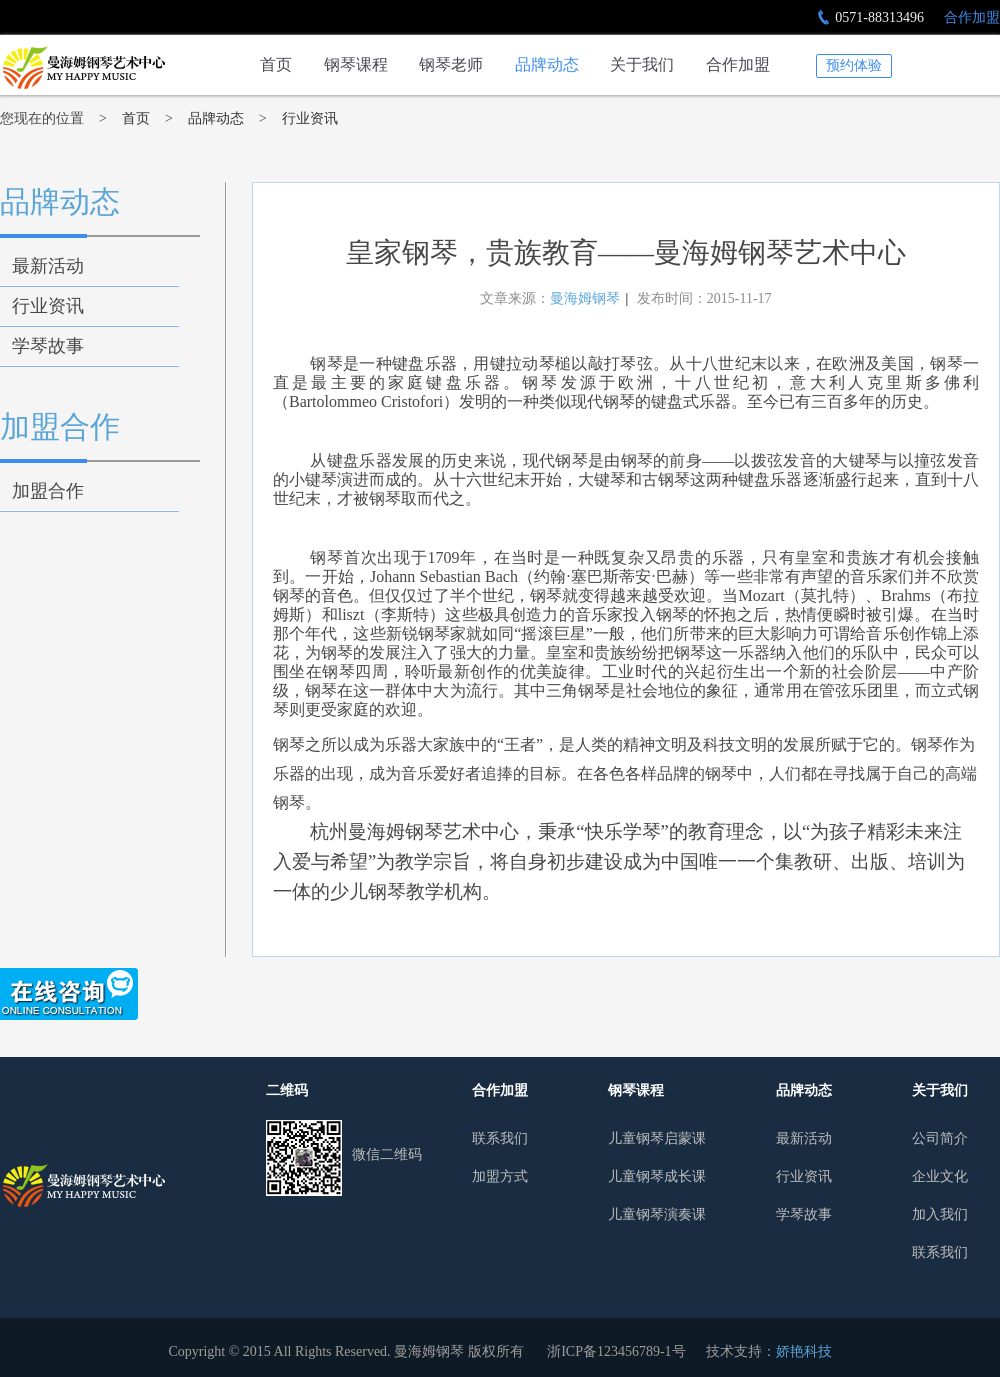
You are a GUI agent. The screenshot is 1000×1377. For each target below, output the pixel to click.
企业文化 (940, 1176)
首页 (276, 64)
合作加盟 (972, 17)
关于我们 (642, 64)
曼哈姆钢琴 (83, 1185)
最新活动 (48, 266)
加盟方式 (500, 1176)
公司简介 (940, 1138)
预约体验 (854, 65)
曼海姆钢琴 (585, 298)
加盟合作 (60, 426)
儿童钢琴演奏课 (657, 1214)
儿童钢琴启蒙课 (657, 1138)
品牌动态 (547, 64)
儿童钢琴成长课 (657, 1176)
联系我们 (500, 1138)
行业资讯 (310, 118)
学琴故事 (48, 346)
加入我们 (940, 1214)
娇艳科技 (804, 1351)
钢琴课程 (356, 64)
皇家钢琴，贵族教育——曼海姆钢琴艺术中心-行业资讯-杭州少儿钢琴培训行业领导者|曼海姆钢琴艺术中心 (83, 67)
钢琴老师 (451, 64)
